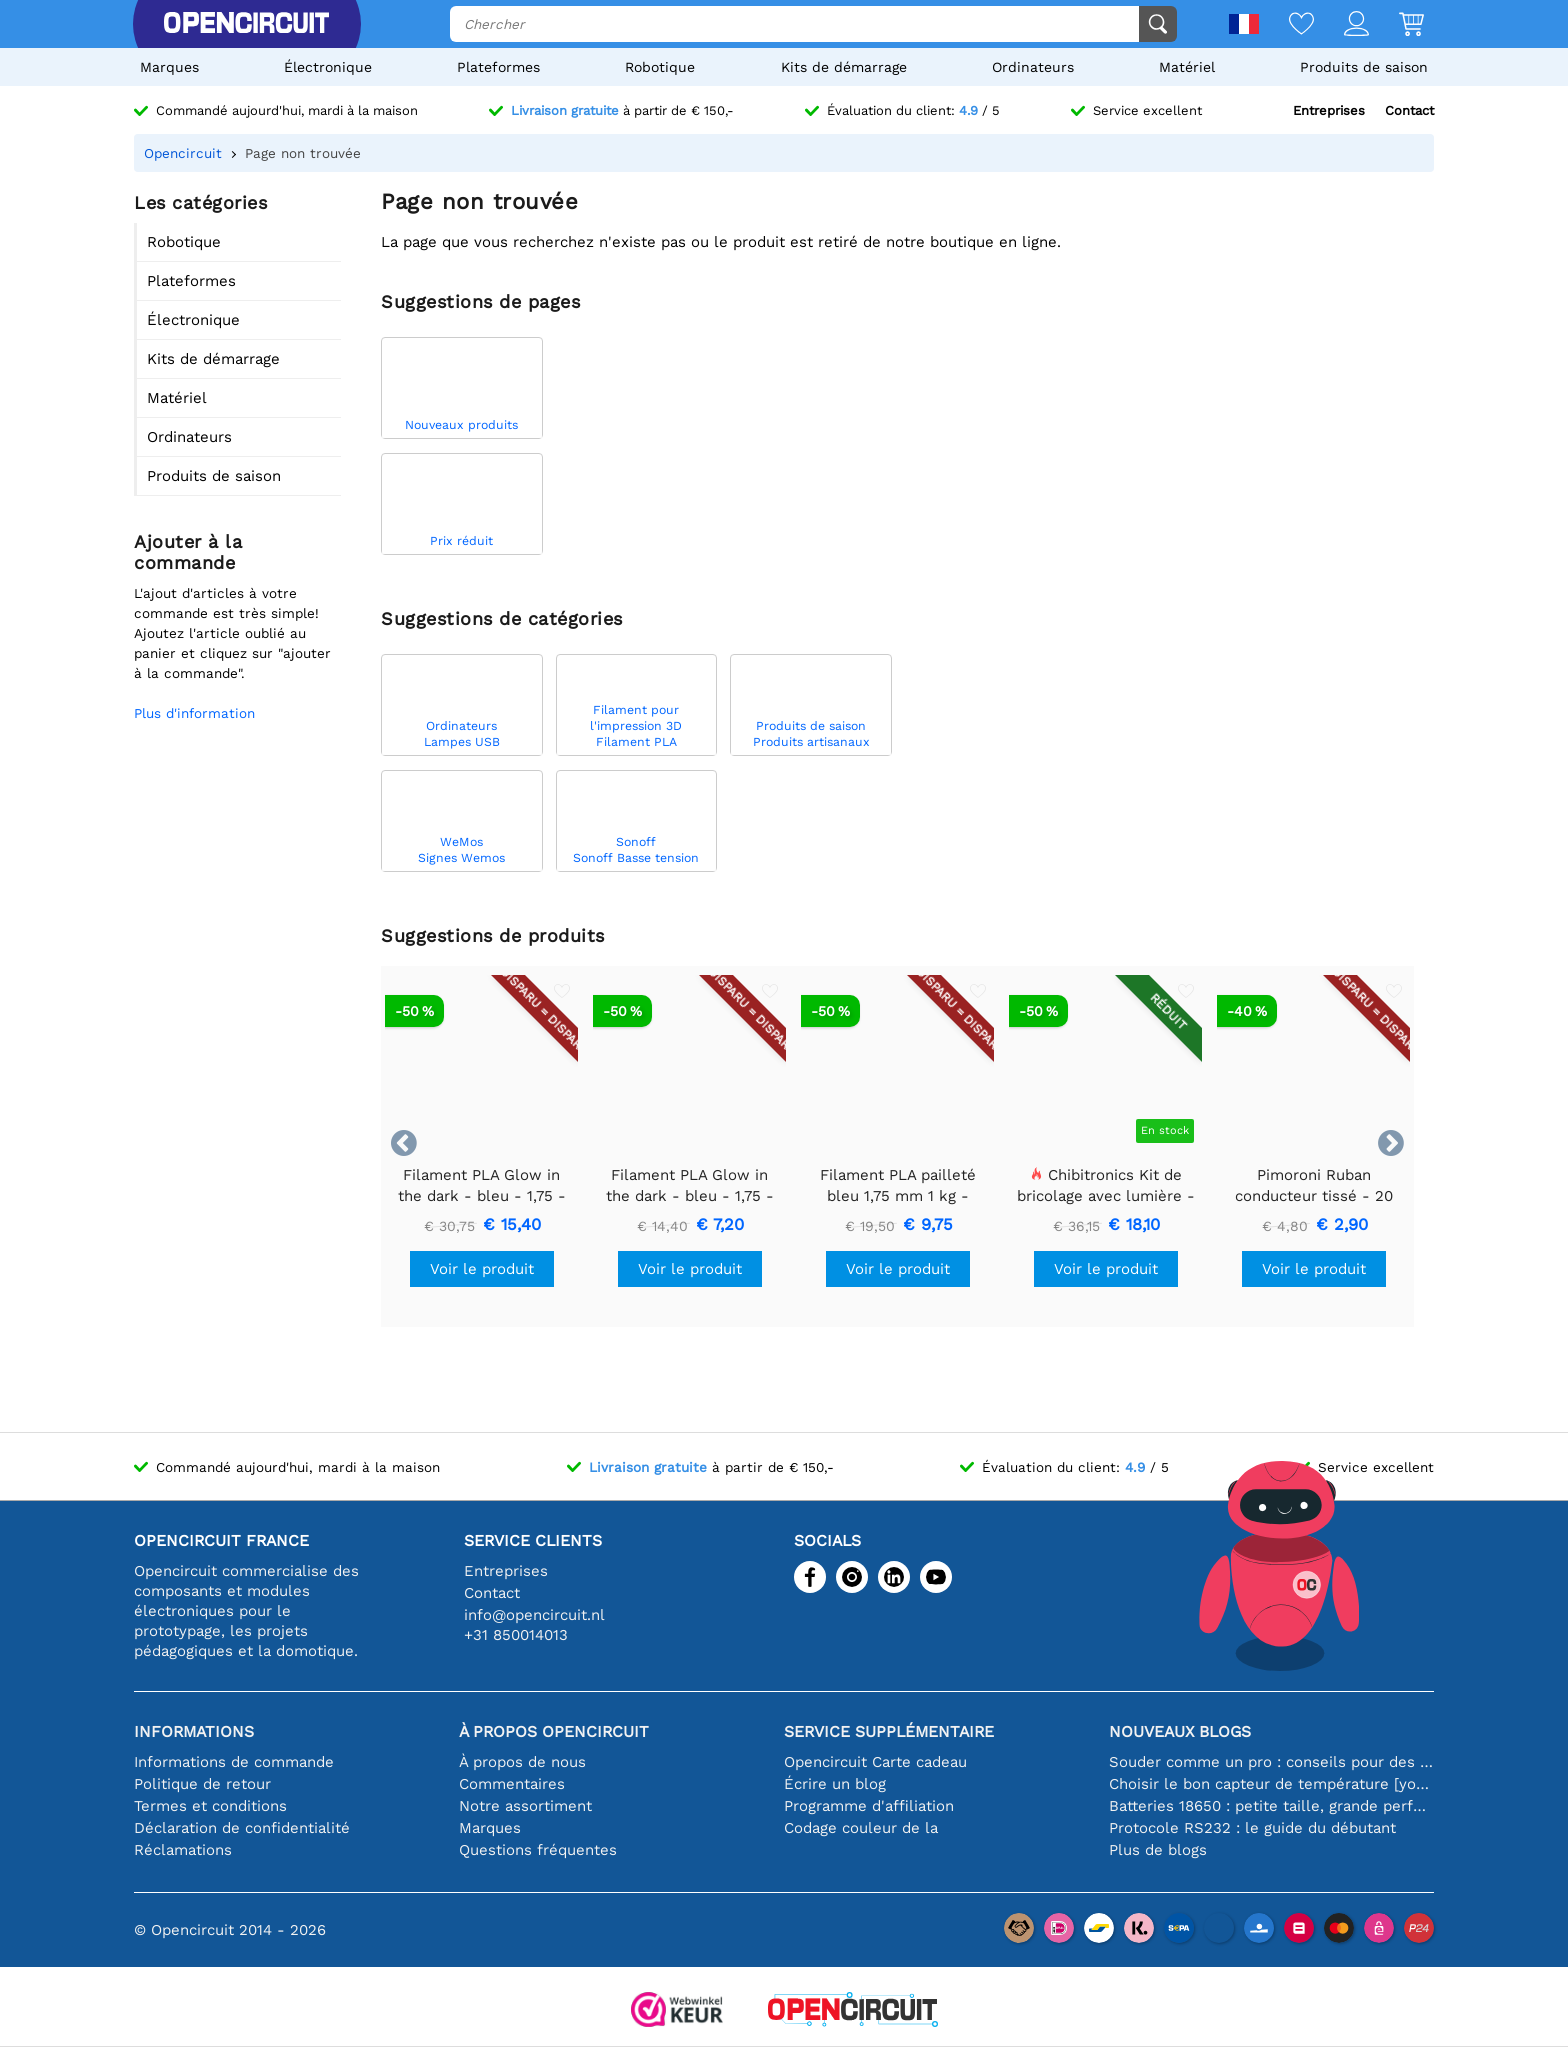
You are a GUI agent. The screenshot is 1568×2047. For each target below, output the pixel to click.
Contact (1409, 110)
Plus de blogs (1158, 1850)
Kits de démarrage (844, 67)
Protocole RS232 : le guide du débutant (1252, 1828)
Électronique (328, 67)
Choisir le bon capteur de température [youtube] (1271, 1784)
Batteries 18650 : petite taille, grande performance (1271, 1806)
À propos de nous (522, 1762)
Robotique (660, 67)
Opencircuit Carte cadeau (875, 1762)
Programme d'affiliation (869, 1806)
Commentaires (512, 1784)
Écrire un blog (835, 1784)
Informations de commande (234, 1762)
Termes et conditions (210, 1806)
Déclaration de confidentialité (242, 1828)
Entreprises (1329, 110)
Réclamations (183, 1850)
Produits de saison (1364, 67)
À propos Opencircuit (554, 1731)
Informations (194, 1731)
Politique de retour (202, 1784)
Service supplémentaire (889, 1731)
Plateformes (498, 67)
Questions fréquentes (538, 1850)
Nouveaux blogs (1180, 1731)
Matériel (1187, 67)
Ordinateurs (1033, 67)
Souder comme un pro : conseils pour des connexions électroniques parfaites (1271, 1762)
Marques (169, 67)
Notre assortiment (525, 1806)
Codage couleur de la (861, 1828)
